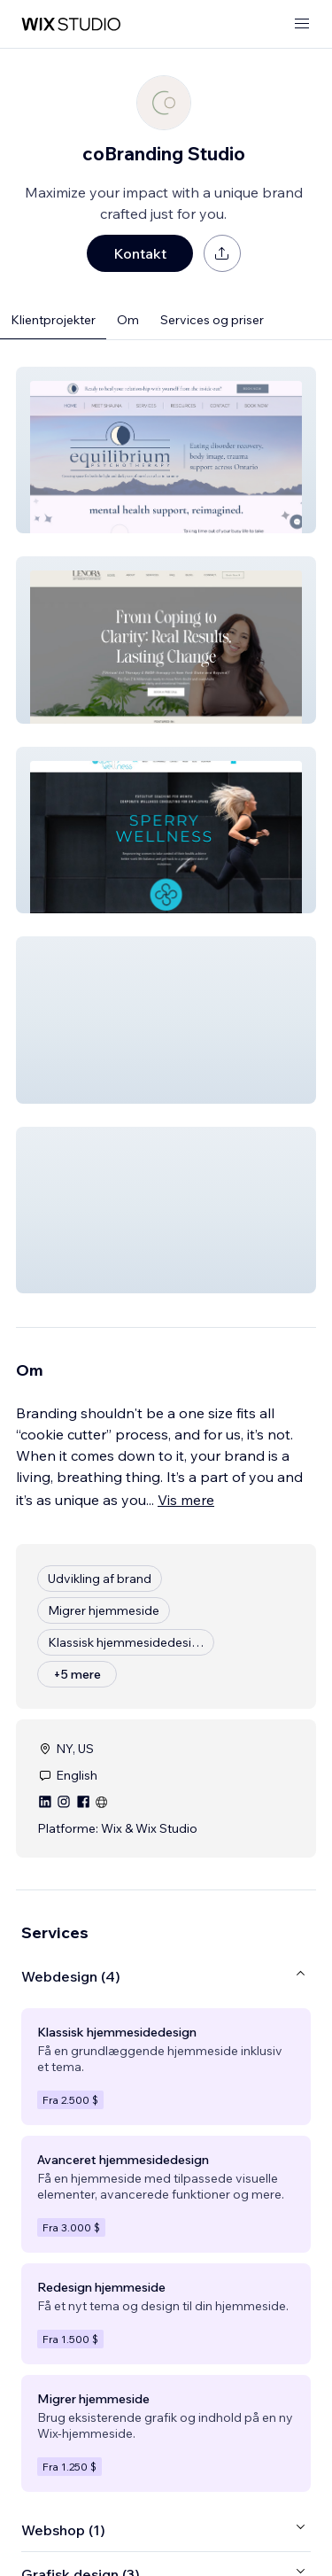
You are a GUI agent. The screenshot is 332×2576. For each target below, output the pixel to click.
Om (128, 320)
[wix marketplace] (70, 24)
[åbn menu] (302, 24)
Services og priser (212, 320)
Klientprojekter (53, 320)
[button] (166, 450)
